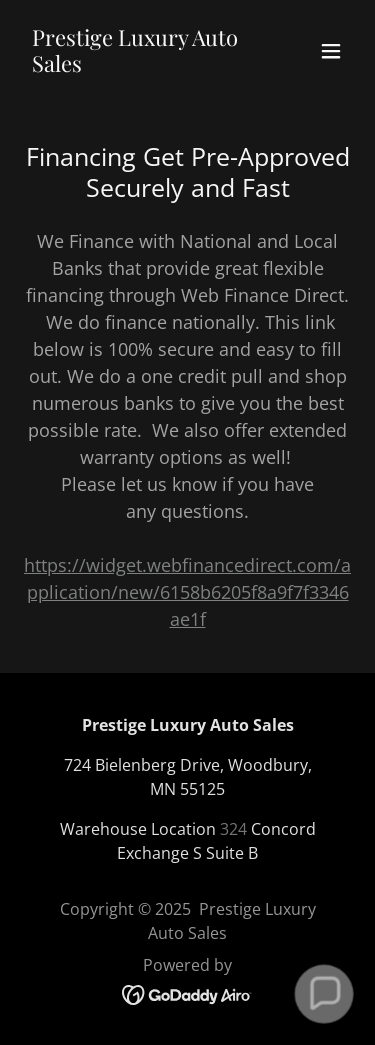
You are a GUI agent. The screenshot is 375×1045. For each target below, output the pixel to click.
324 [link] (233, 829)
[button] (331, 51)
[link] (138, 65)
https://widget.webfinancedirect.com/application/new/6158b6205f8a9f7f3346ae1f (187, 592)
